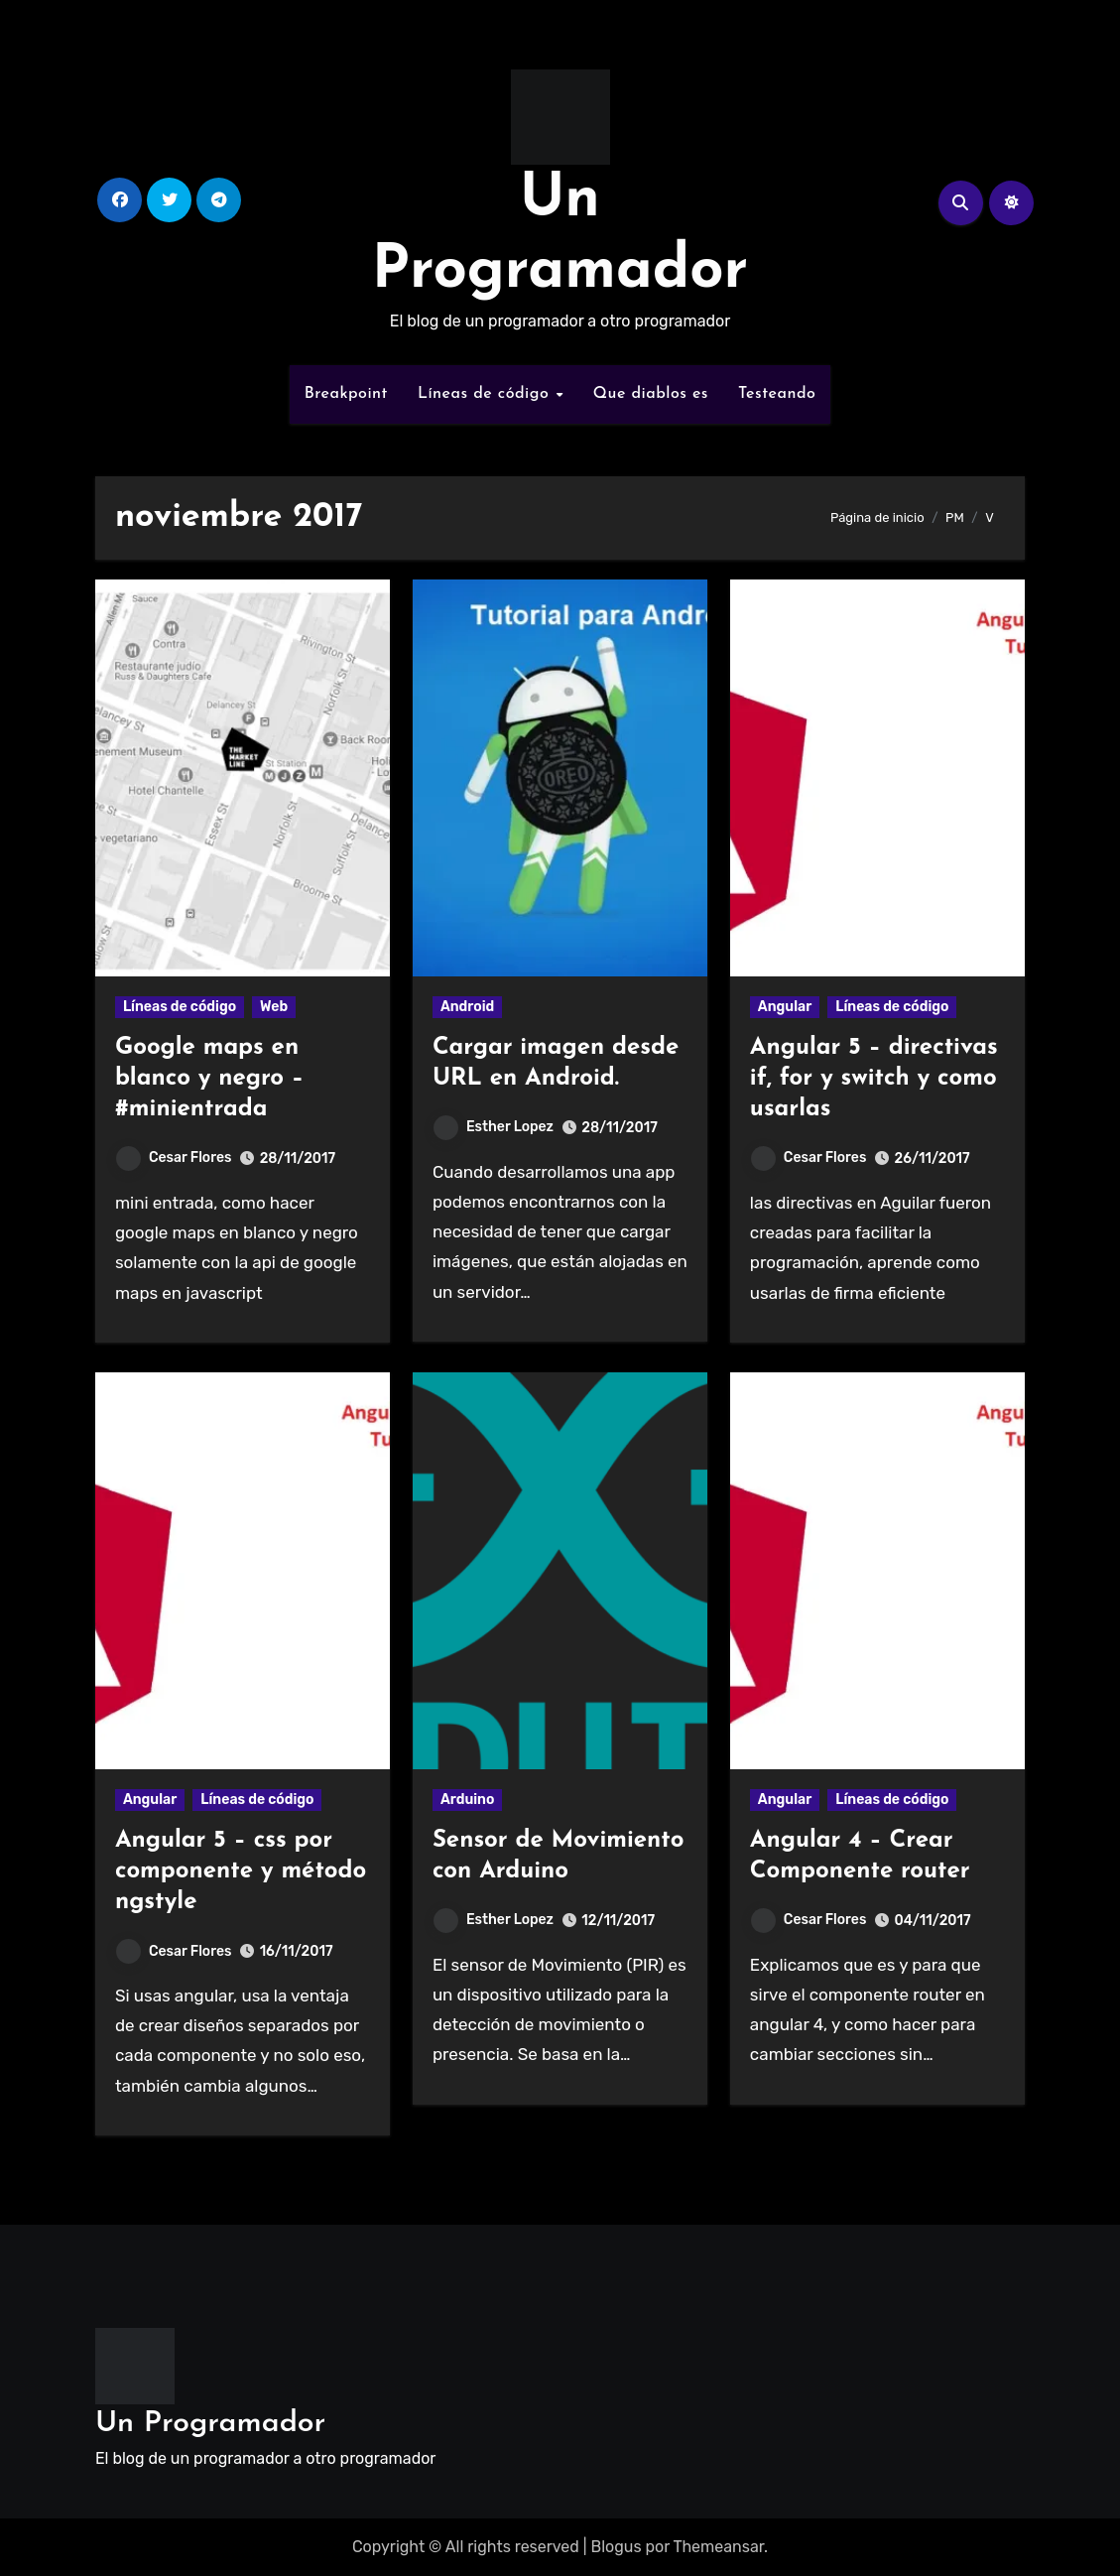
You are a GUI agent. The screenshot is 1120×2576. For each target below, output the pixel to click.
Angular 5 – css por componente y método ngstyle (240, 1871)
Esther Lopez (494, 1126)
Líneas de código (486, 394)
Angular (784, 1006)
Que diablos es (650, 394)
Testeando (776, 394)
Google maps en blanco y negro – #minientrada (209, 1078)
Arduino (467, 1799)
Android (467, 1006)
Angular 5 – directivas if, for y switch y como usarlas (874, 1078)
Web (274, 1006)
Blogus (615, 2546)
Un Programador (210, 2423)
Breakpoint (346, 394)
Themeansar (718, 2546)
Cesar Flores (174, 1157)
